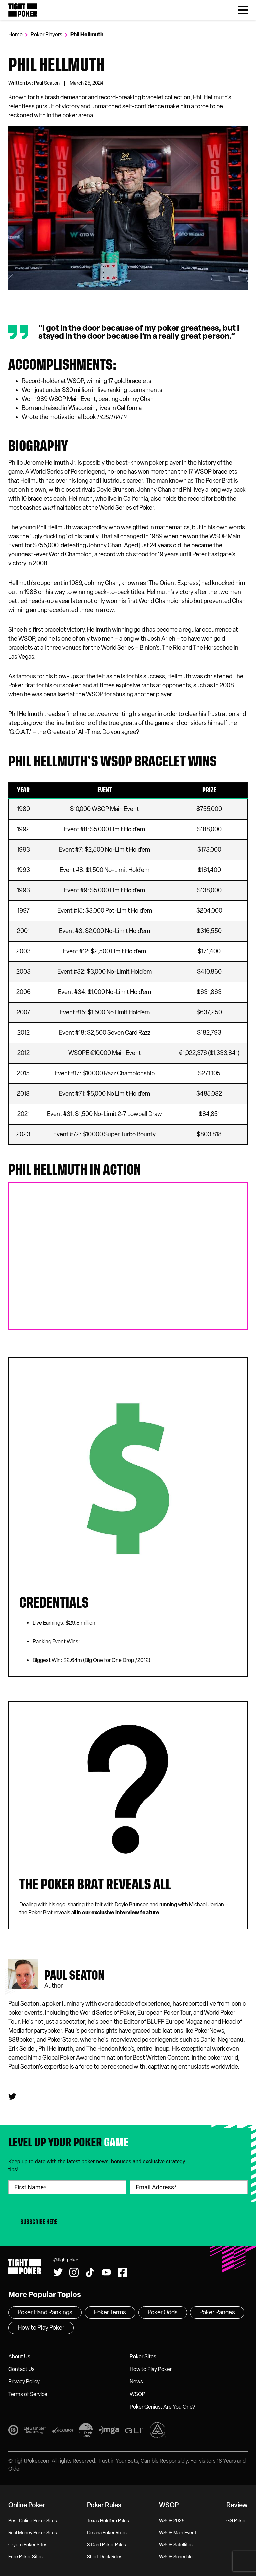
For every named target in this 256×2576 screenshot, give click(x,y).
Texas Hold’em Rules (108, 2521)
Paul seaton (74, 1975)
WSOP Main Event (177, 2533)
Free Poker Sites (25, 2557)
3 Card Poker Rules (106, 2545)
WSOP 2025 (172, 2521)
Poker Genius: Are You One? (162, 2407)
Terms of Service (27, 2394)
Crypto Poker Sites (27, 2545)
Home (15, 34)
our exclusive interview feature (120, 1912)
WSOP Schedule (176, 2557)
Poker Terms (110, 2312)
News (136, 2381)
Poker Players (46, 34)
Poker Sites (143, 2356)
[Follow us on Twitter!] (58, 2272)
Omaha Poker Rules (107, 2533)
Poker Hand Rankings (45, 2312)
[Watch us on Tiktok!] (90, 2272)
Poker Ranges (217, 2312)
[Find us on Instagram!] (74, 2272)
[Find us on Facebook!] (122, 2272)
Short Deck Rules (104, 2557)
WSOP (137, 2394)
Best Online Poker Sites (32, 2521)
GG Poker (236, 2521)
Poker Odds (163, 2312)
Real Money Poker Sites (32, 2533)
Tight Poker (22, 10)
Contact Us (21, 2369)
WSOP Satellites (176, 2545)
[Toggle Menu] (243, 10)
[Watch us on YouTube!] (106, 2272)
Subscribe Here (39, 2221)
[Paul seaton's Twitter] (12, 2097)
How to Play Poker (151, 2369)
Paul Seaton (47, 83)
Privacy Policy (24, 2381)
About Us (19, 2356)
